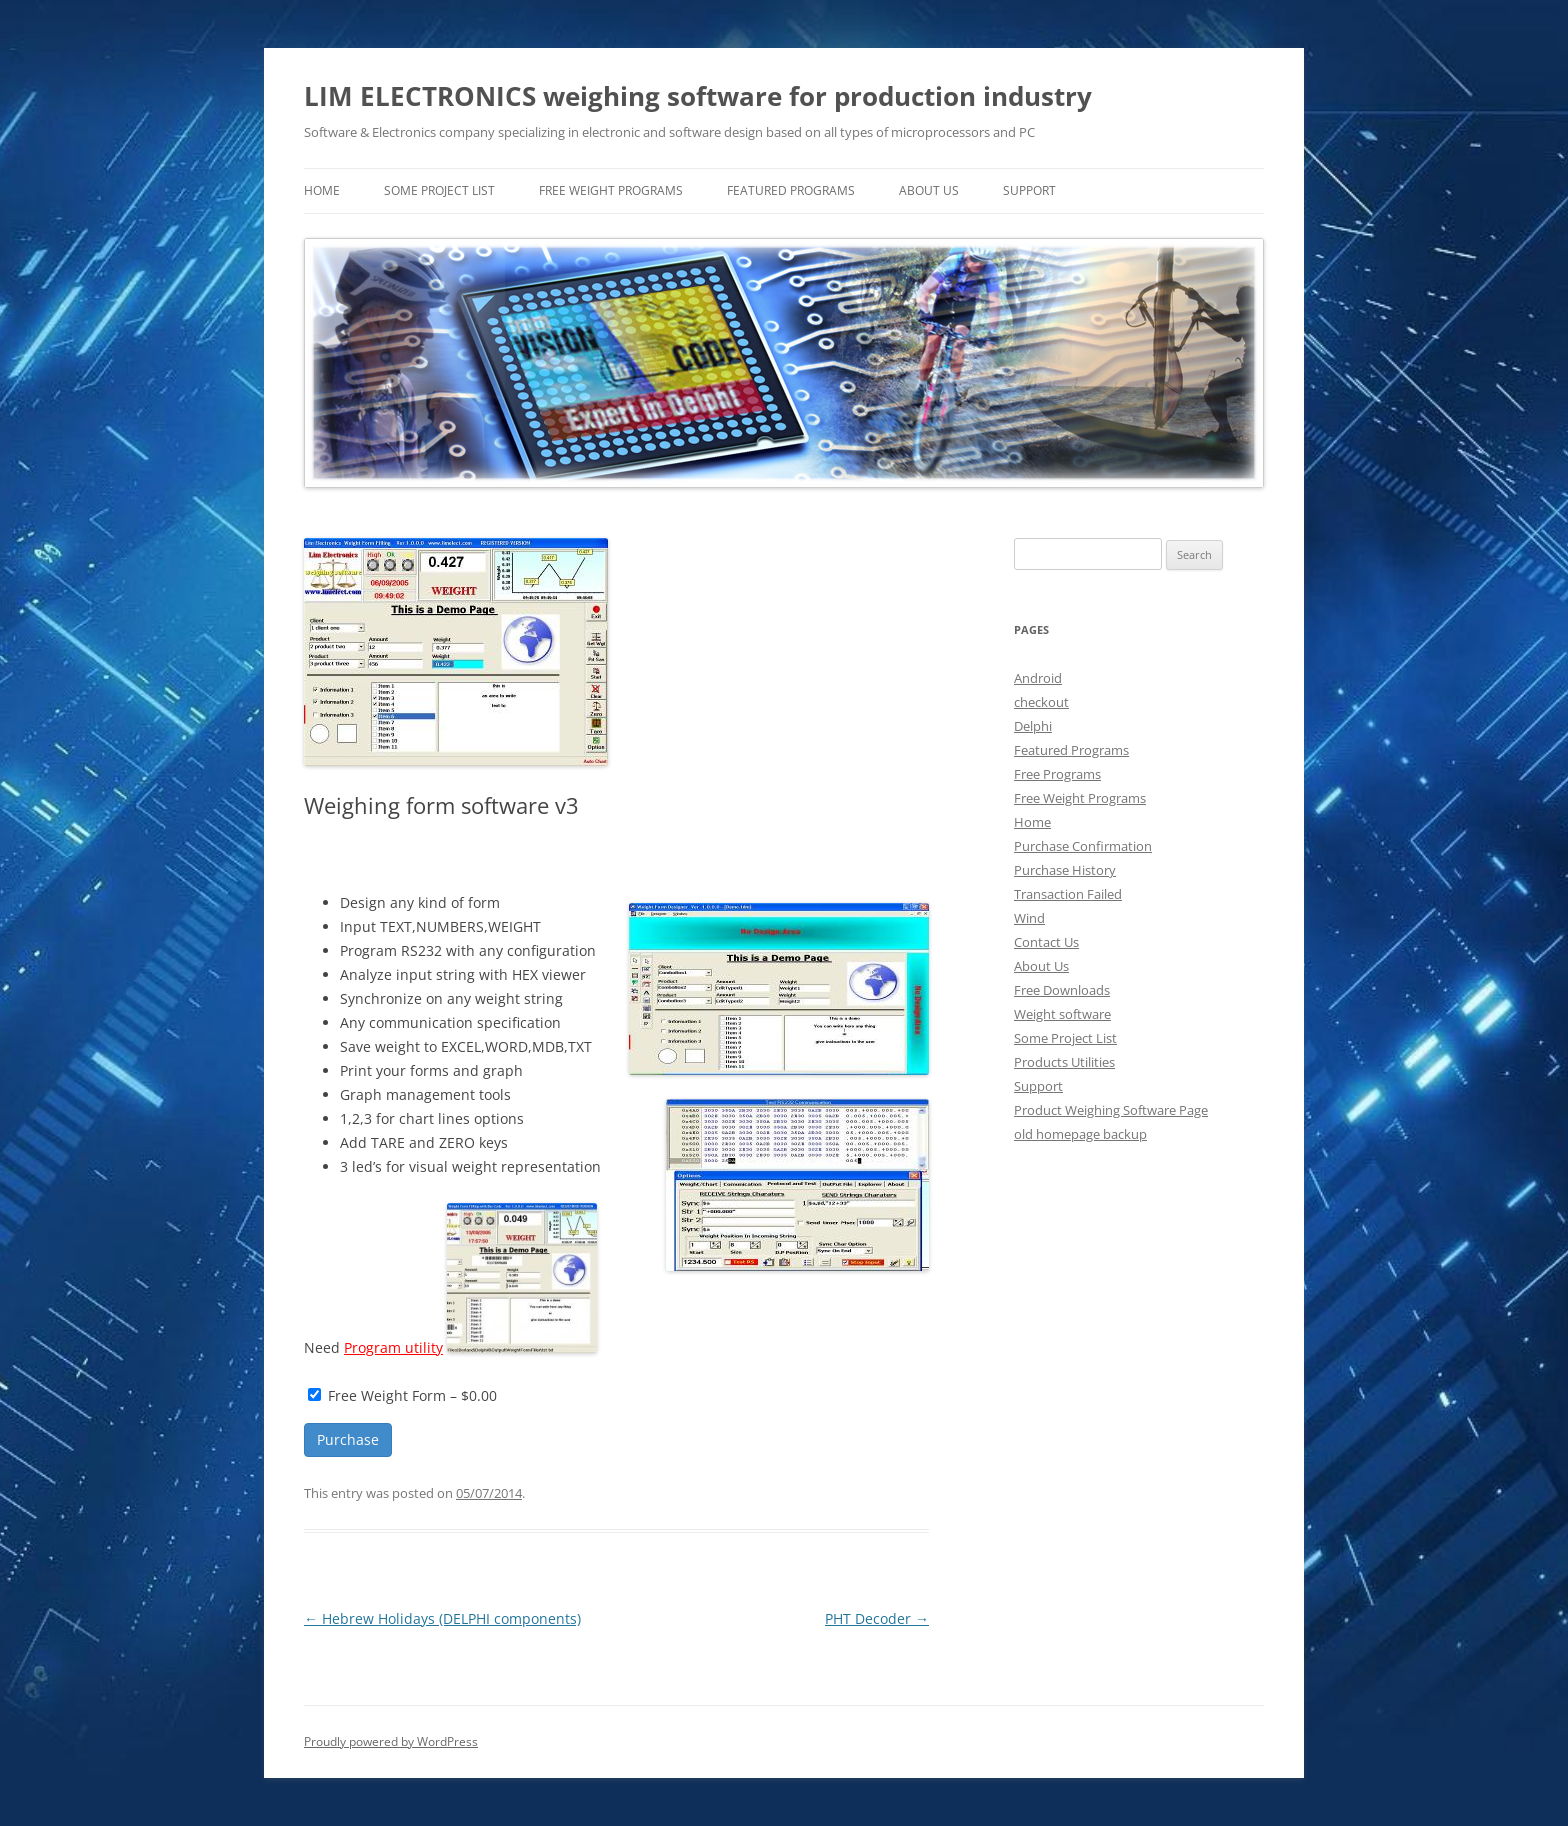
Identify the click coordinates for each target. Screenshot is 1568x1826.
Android (1038, 678)
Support (1029, 190)
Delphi (1033, 726)
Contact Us (1046, 942)
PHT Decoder (877, 1618)
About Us (929, 190)
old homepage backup (1080, 1134)
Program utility (393, 1347)
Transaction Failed (1068, 894)
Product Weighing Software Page (1111, 1110)
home (322, 190)
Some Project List (439, 190)
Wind (1029, 918)
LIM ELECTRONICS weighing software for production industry (698, 96)
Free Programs (1057, 774)
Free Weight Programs (611, 190)
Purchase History (1065, 870)
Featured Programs (791, 190)
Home (1032, 822)
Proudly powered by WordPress (391, 1741)
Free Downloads (1062, 990)
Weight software (1062, 1014)
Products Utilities (1064, 1062)
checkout (1041, 702)
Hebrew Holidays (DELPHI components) (442, 1618)
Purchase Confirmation (1083, 846)
